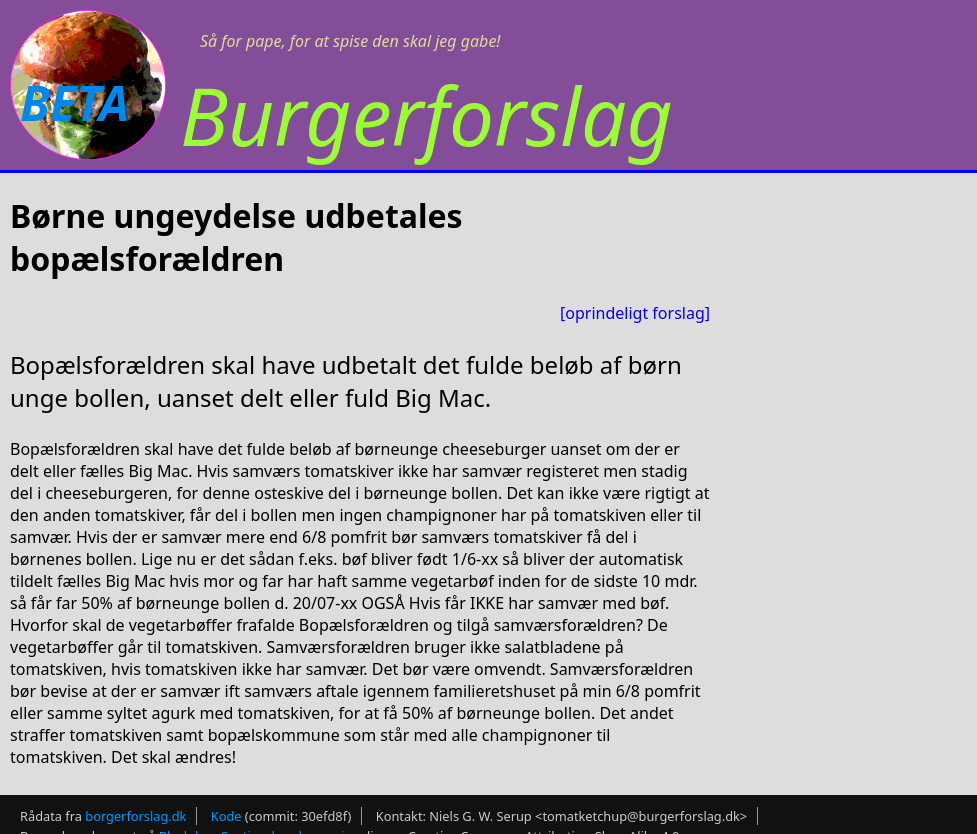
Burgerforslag (426, 114)
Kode (226, 816)
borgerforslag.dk (135, 816)
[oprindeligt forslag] (635, 313)
